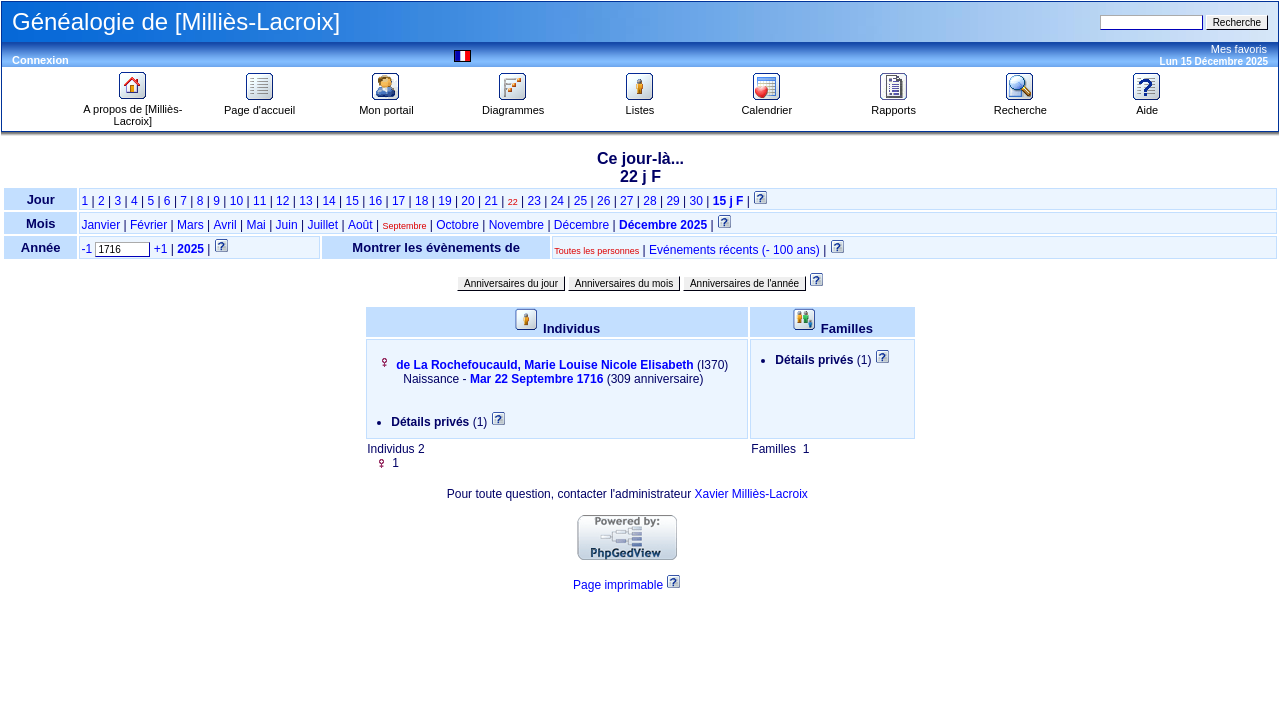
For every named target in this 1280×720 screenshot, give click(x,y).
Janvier (100, 225)
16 (375, 201)
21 (491, 201)
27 (626, 201)
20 (467, 201)
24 (557, 201)
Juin (287, 225)
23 (533, 201)
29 (672, 201)
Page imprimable (618, 585)
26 (603, 201)
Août (360, 225)
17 (398, 201)
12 (282, 201)
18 (421, 201)
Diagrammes (513, 105)
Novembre (516, 225)
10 (236, 201)
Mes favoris (1239, 49)
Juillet (322, 225)
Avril (225, 225)
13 (305, 201)
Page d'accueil (259, 105)
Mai (255, 225)
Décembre (581, 225)
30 (696, 201)
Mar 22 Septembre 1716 (536, 379)
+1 (161, 249)
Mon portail (386, 105)
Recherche (1020, 105)
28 (649, 201)
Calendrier (766, 105)
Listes (640, 105)
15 (352, 201)
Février (148, 225)
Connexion (40, 60)
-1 (86, 249)
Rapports (893, 105)
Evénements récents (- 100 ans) (734, 250)
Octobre (457, 225)
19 (444, 201)
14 (328, 201)
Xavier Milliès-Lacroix (750, 494)
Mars (190, 225)
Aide (1147, 105)
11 (259, 201)
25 (580, 201)
